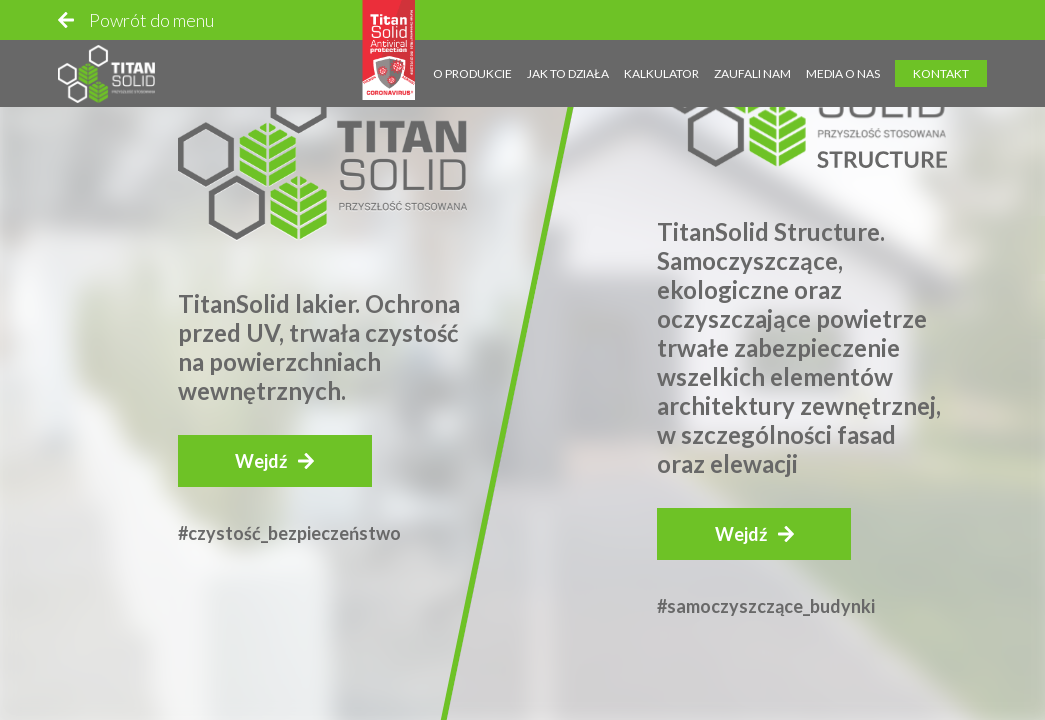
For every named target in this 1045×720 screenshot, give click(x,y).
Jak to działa (568, 56)
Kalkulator (661, 56)
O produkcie (472, 56)
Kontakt (941, 56)
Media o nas (843, 56)
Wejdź (261, 461)
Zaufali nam (752, 56)
